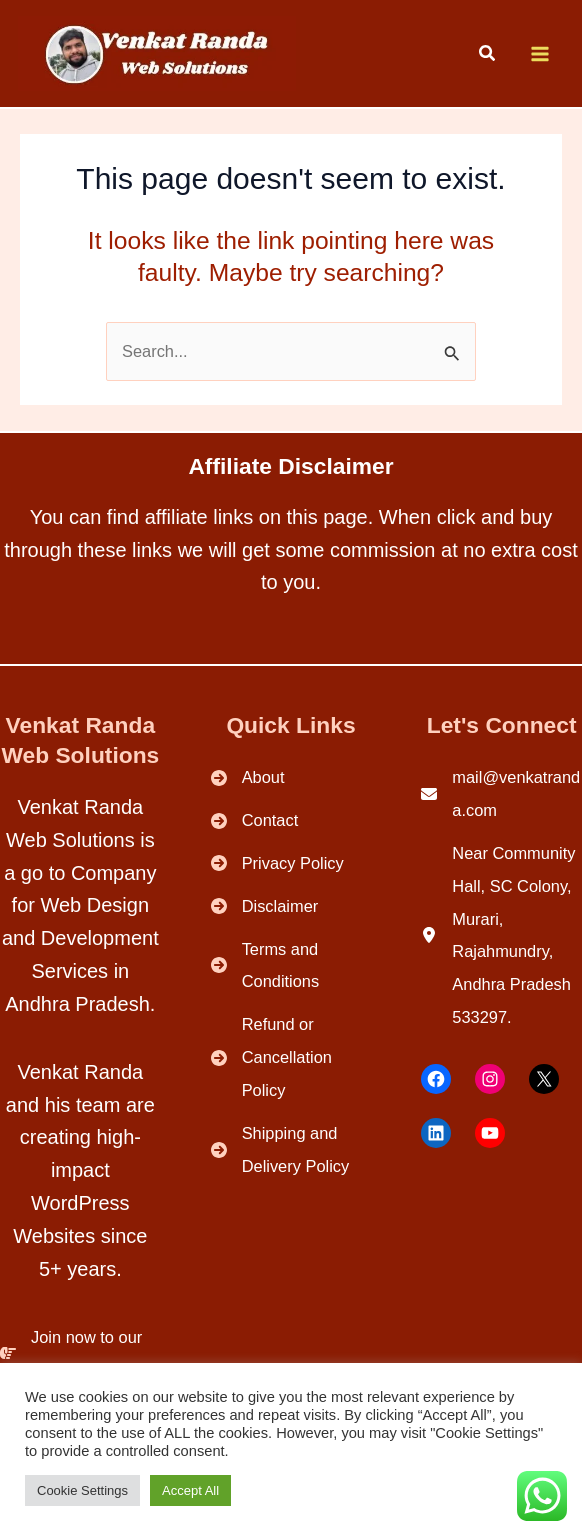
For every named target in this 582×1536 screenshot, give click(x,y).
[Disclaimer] (265, 906)
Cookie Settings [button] (82, 1490)
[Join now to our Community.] (80, 1354)
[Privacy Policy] (277, 863)
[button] (488, 56)
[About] (248, 777)
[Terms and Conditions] (291, 966)
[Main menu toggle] (539, 54)
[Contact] (255, 820)
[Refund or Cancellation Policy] (291, 1057)
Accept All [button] (190, 1490)
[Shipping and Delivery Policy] (291, 1150)
